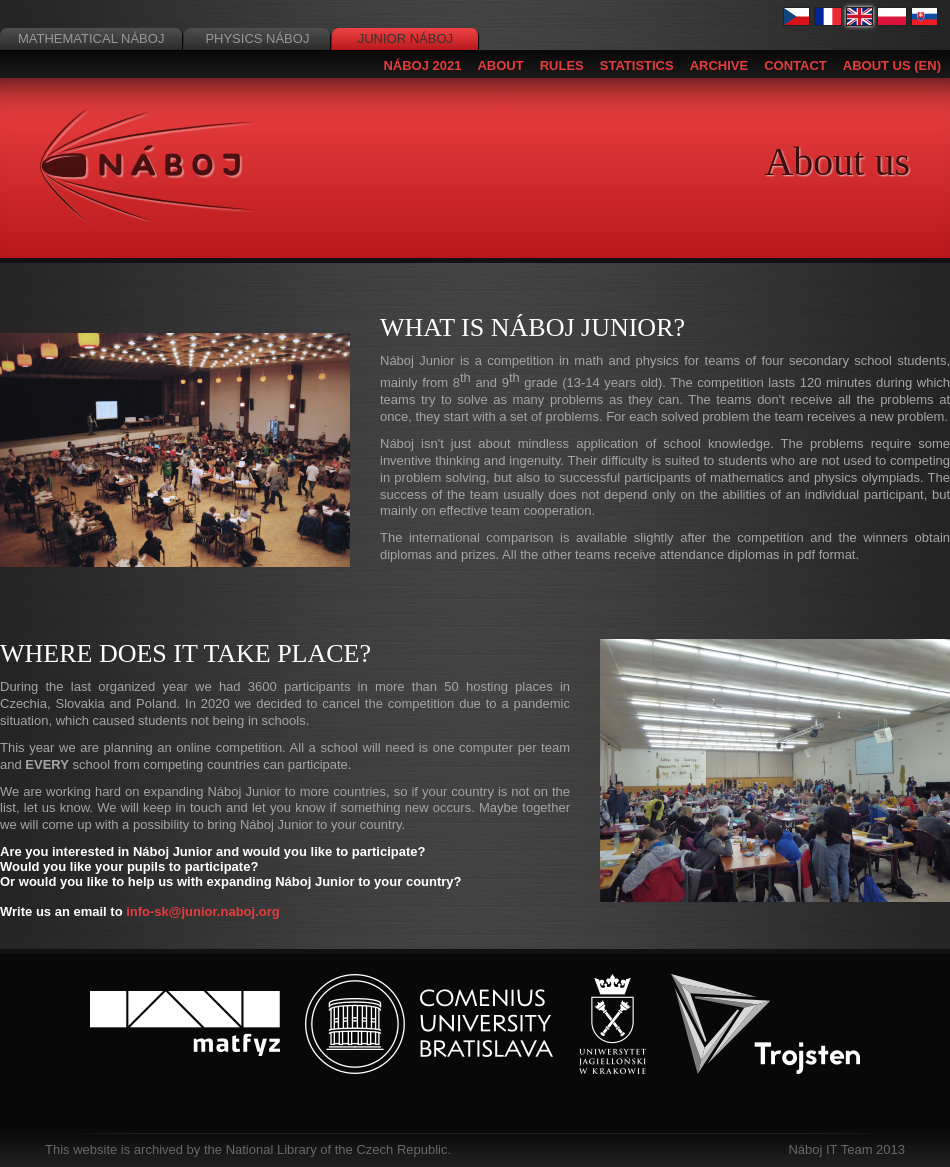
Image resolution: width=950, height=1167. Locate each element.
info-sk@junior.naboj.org (203, 911)
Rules (562, 65)
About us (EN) (892, 65)
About (500, 65)
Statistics (637, 65)
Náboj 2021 (422, 65)
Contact (795, 65)
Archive (719, 65)
